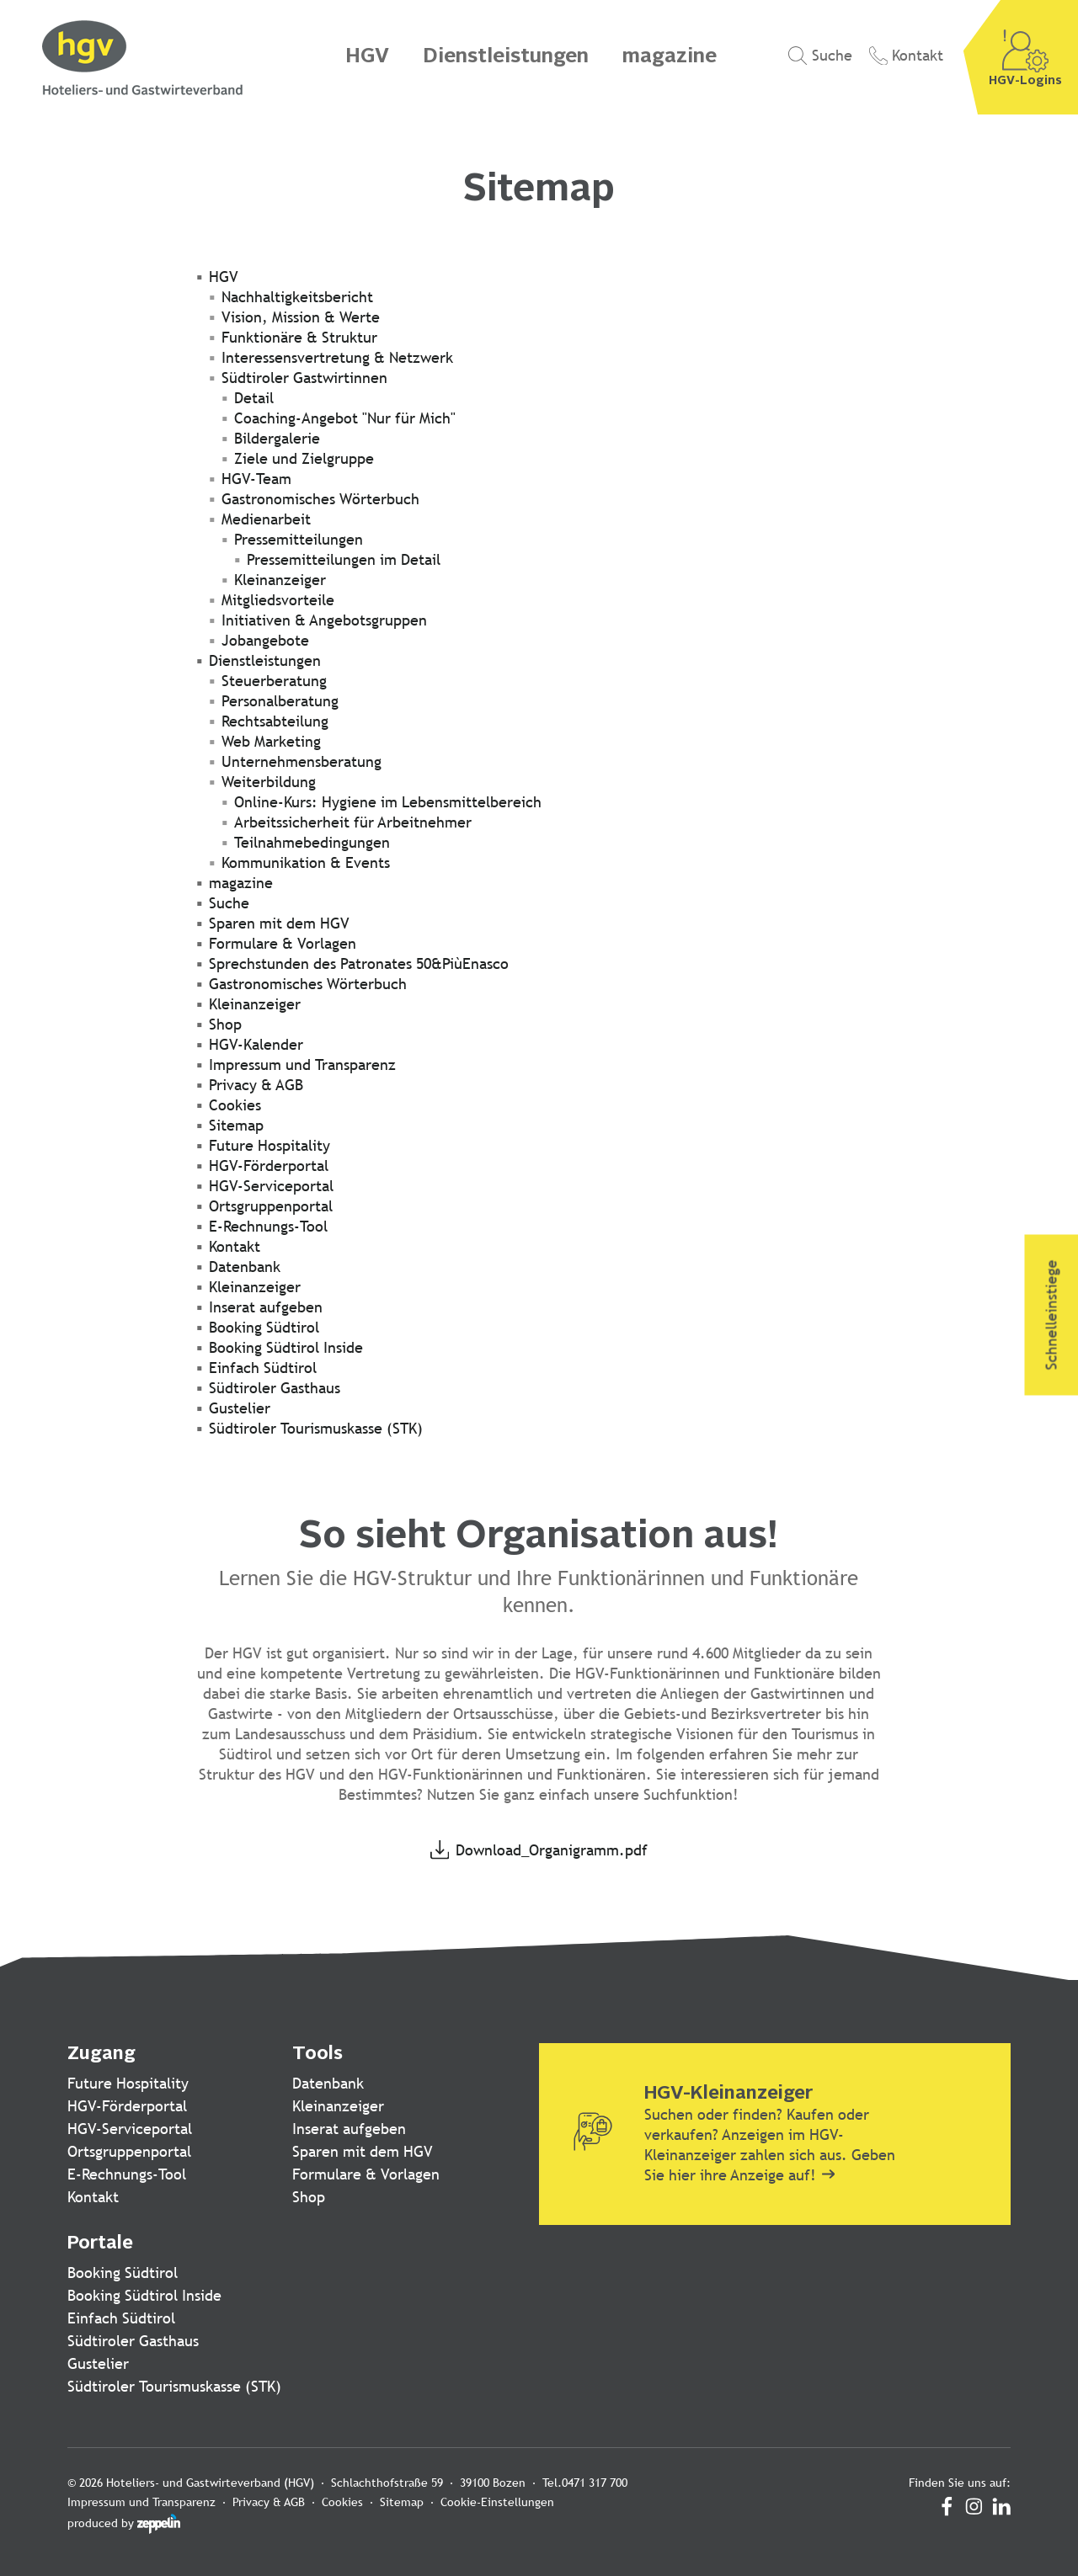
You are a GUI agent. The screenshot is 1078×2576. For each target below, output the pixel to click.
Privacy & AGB (268, 2502)
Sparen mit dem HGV (362, 2151)
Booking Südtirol (122, 2272)
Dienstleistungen (506, 57)
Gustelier (98, 2363)
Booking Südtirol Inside (144, 2295)
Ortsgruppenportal (129, 2151)
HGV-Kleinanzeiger (728, 2093)
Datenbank (328, 2083)
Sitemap (402, 2502)
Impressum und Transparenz (141, 2502)
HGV (367, 57)
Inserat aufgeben (349, 2128)
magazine (669, 57)
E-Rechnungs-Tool (126, 2174)
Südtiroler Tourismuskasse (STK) (174, 2386)
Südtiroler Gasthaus (133, 2341)
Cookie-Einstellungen (497, 2502)
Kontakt (93, 2197)
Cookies (342, 2502)
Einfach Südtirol (121, 2318)
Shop (308, 2197)
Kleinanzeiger (338, 2106)
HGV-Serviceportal (129, 2128)
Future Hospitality (128, 2083)
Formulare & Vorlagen (366, 2174)
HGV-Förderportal (127, 2106)
